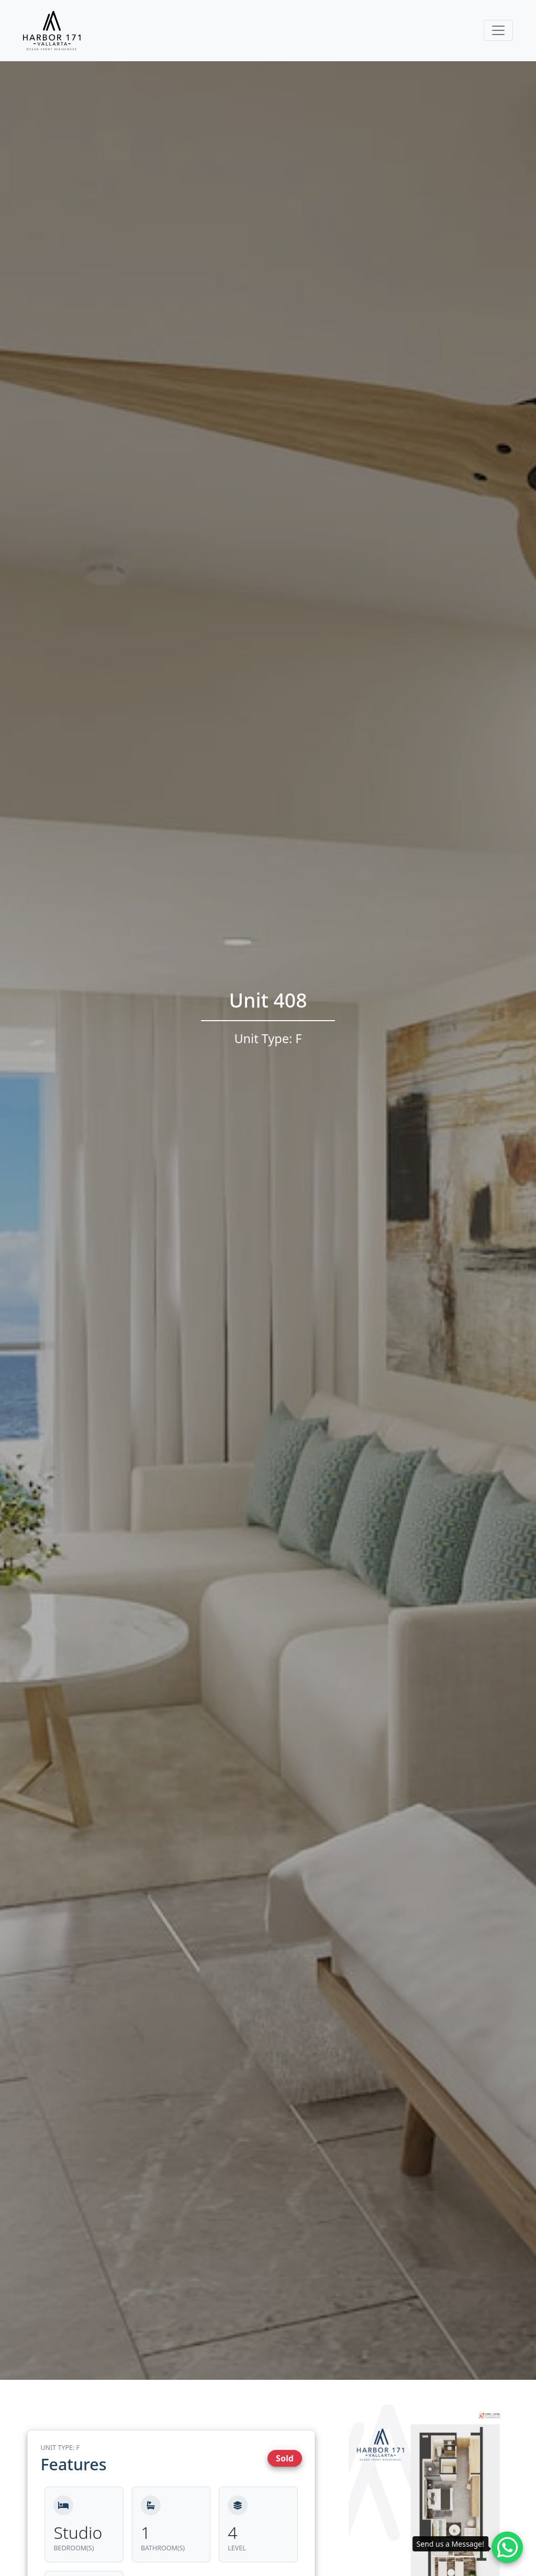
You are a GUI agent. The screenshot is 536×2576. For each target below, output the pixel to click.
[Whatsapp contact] (507, 2547)
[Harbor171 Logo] (52, 30)
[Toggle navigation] (498, 30)
